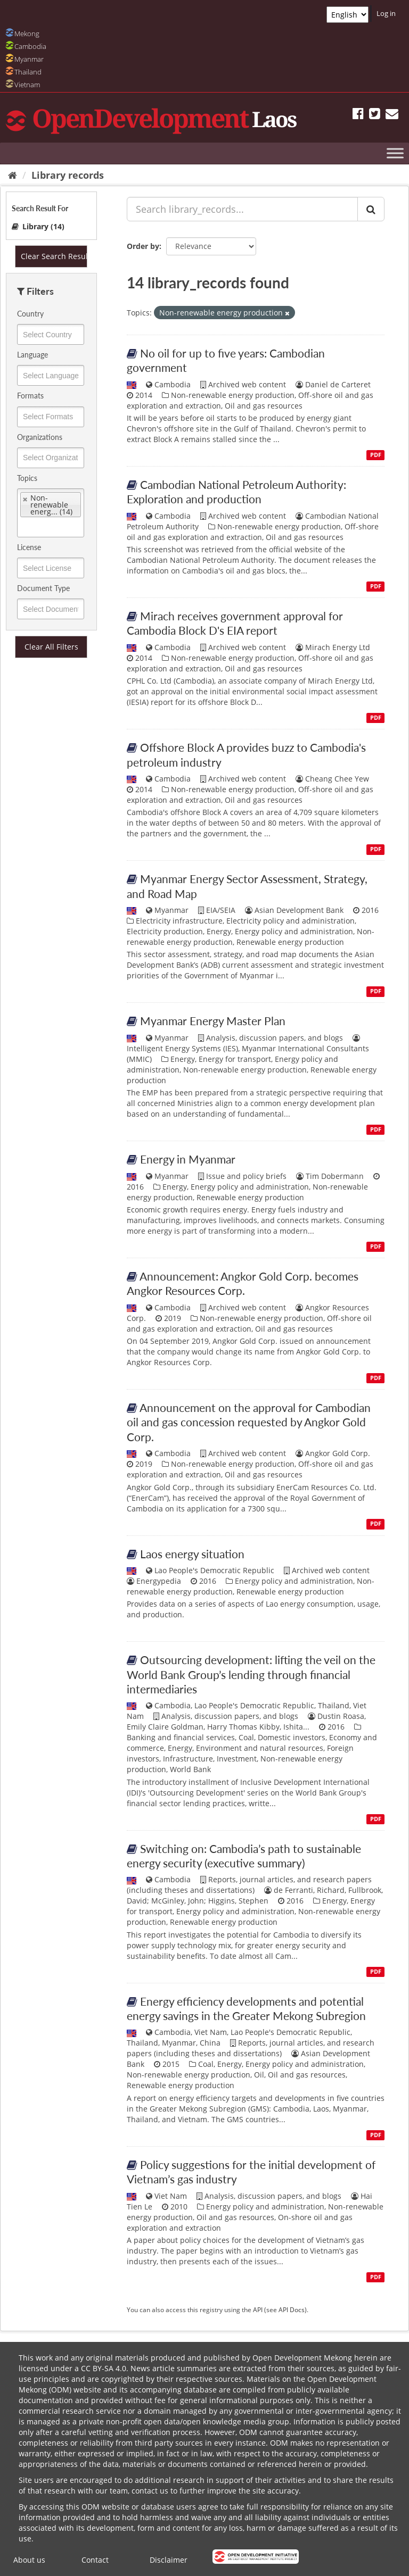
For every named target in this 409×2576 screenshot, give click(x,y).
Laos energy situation (192, 1553)
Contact (95, 2560)
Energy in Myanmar (187, 1159)
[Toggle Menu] (395, 153)
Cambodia (30, 46)
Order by (143, 246)
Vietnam (27, 84)
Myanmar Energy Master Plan (212, 1020)
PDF (375, 455)
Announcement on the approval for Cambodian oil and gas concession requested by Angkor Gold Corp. (249, 1422)
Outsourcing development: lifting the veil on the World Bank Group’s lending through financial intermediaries (251, 1674)
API (258, 2309)
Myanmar (29, 59)
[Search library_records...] (242, 209)
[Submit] (371, 209)
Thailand (28, 72)
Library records (67, 175)
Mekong (26, 33)
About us (29, 2560)
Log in (386, 13)
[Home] (12, 175)
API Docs (292, 2309)
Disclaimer (168, 2560)
